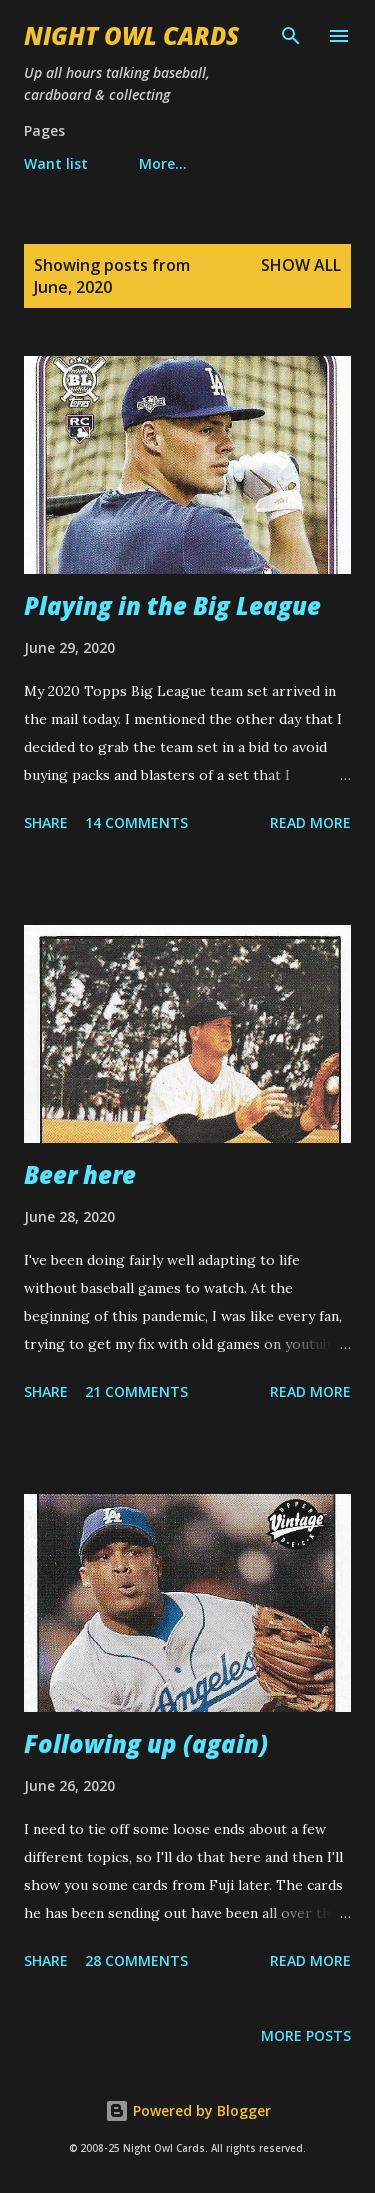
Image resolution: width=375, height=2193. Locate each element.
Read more (310, 822)
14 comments (136, 822)
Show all (301, 265)
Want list (56, 163)
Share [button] (46, 822)
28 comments (136, 1960)
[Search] (291, 36)
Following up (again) (146, 1743)
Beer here (80, 1174)
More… (163, 163)
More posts (306, 2035)
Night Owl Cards (131, 35)
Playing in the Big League (172, 605)
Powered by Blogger (188, 2110)
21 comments (136, 1391)
